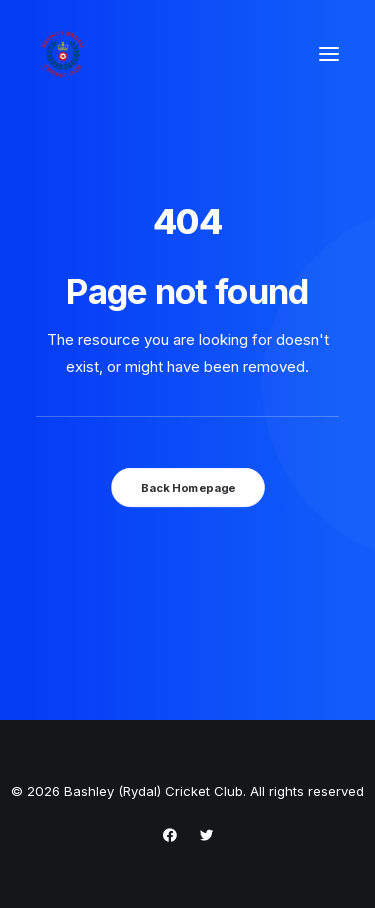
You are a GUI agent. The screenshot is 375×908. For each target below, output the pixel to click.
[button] (329, 54)
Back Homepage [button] (187, 487)
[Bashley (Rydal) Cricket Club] (63, 54)
